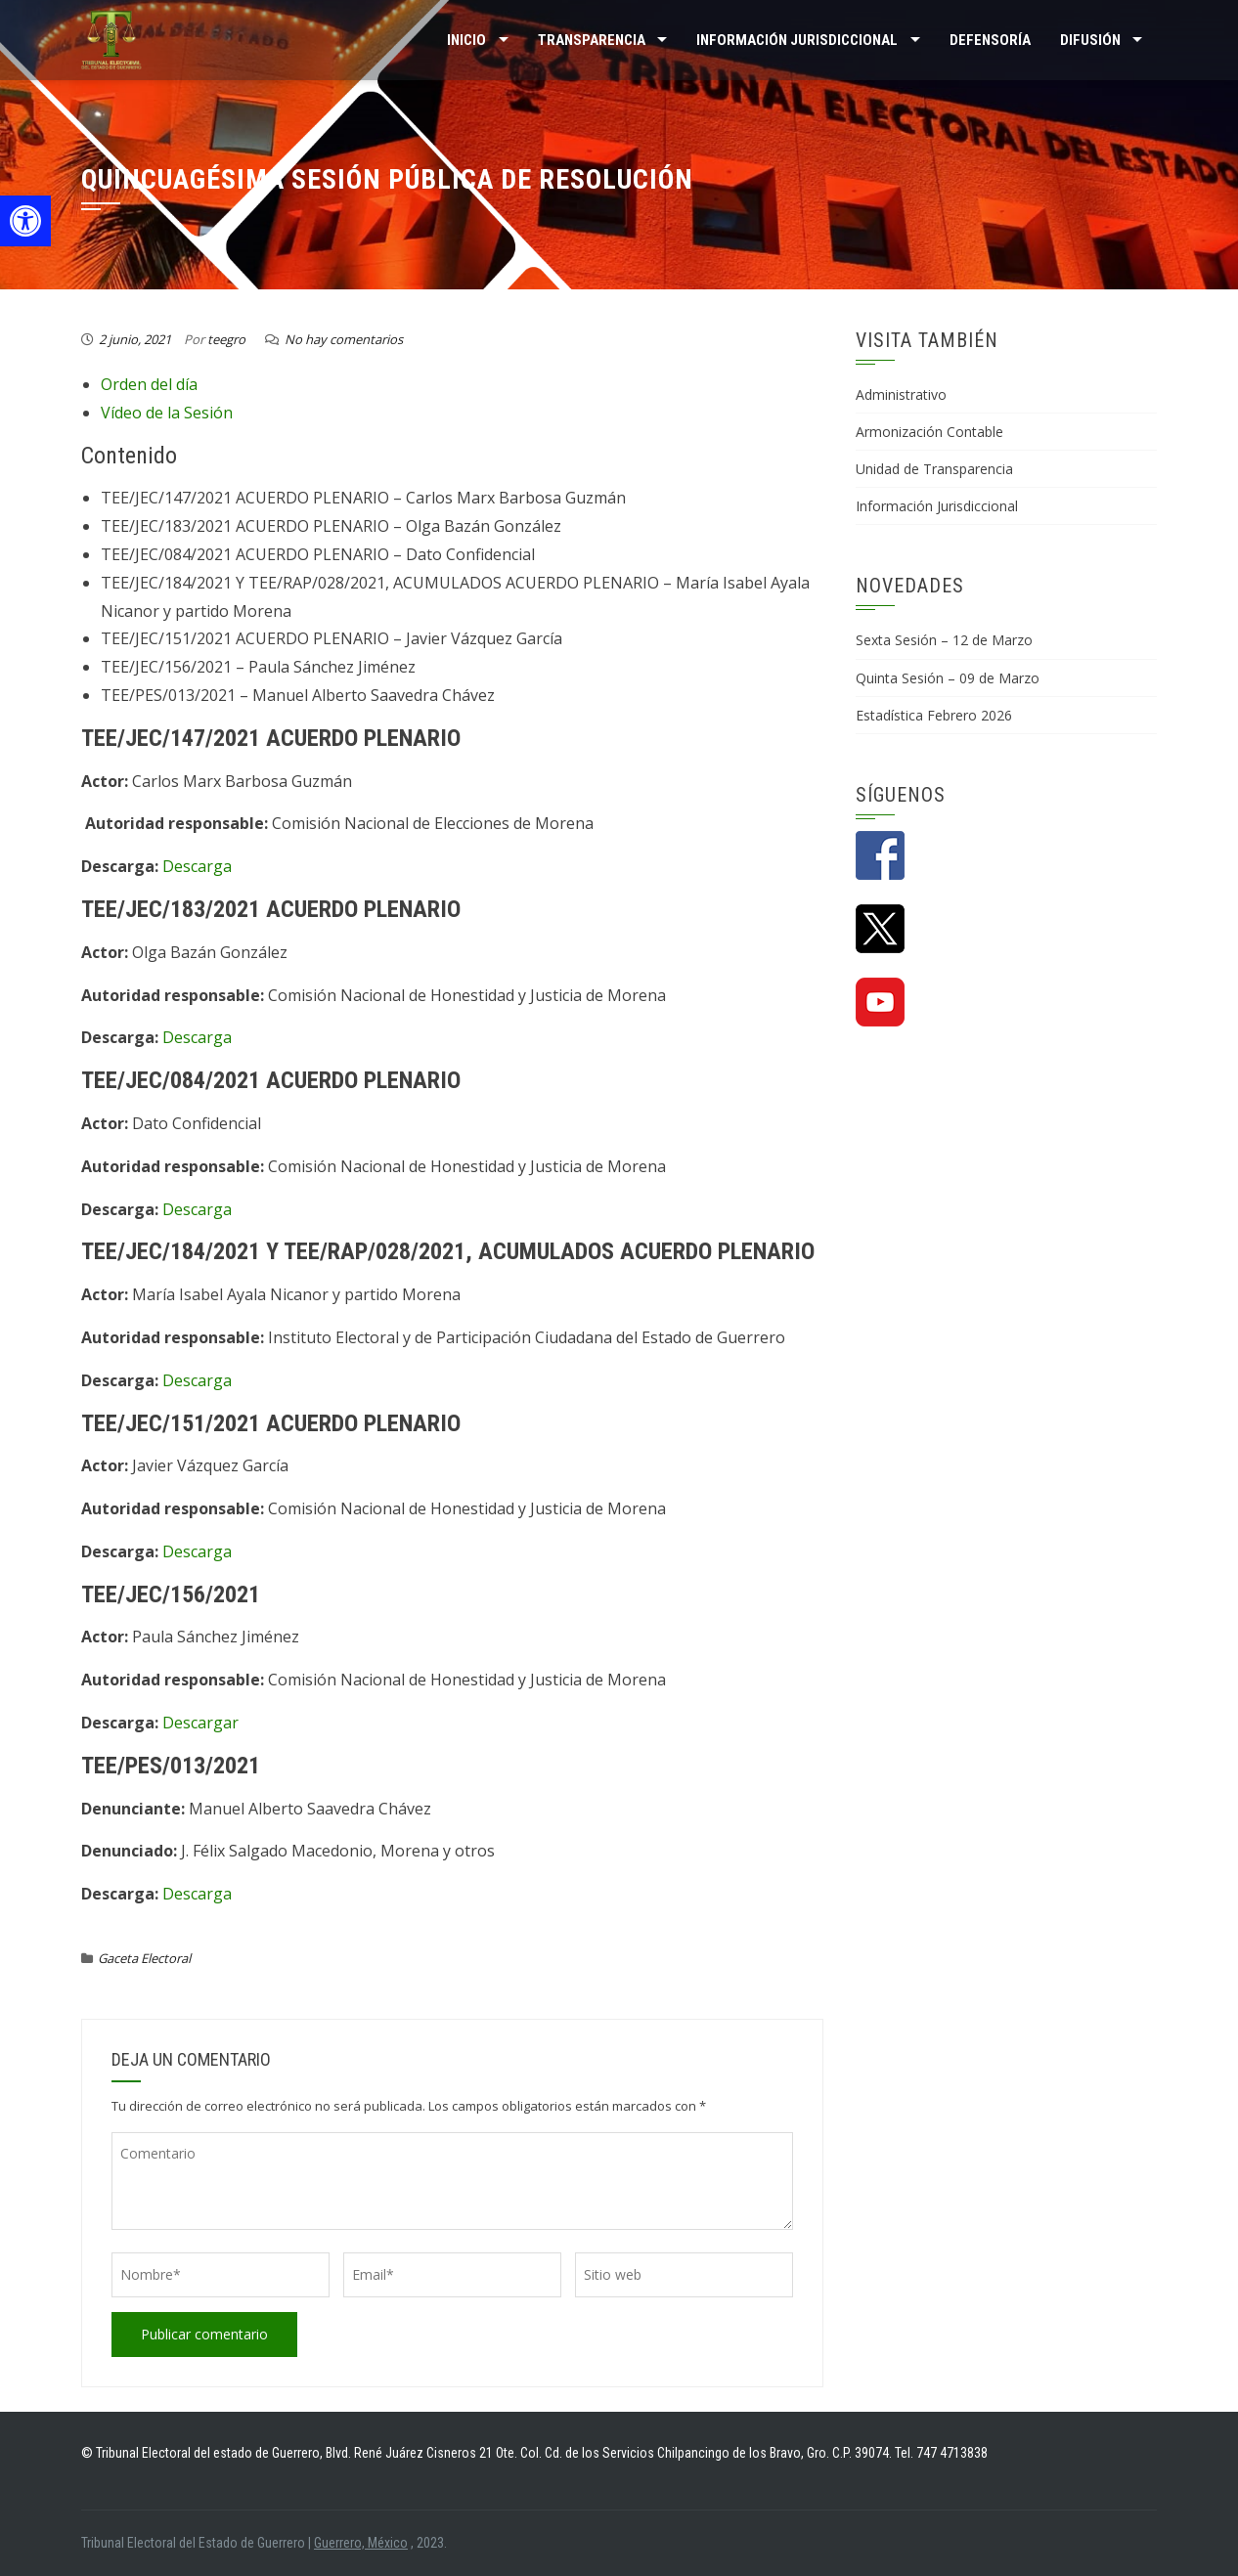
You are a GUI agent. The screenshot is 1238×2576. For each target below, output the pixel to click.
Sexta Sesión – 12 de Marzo (944, 640)
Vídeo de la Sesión (167, 412)
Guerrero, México (361, 2543)
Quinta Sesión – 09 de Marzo (947, 678)
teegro (226, 339)
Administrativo (901, 394)
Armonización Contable (929, 431)
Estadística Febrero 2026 (934, 715)
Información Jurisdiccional (937, 506)
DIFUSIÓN (1090, 40)
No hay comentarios (344, 339)
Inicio (466, 40)
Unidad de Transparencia (934, 468)
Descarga (197, 866)
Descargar (200, 1722)
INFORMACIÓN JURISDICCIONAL (797, 40)
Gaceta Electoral (144, 1958)
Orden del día (149, 384)
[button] (25, 221)
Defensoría (990, 40)
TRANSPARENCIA (591, 40)
